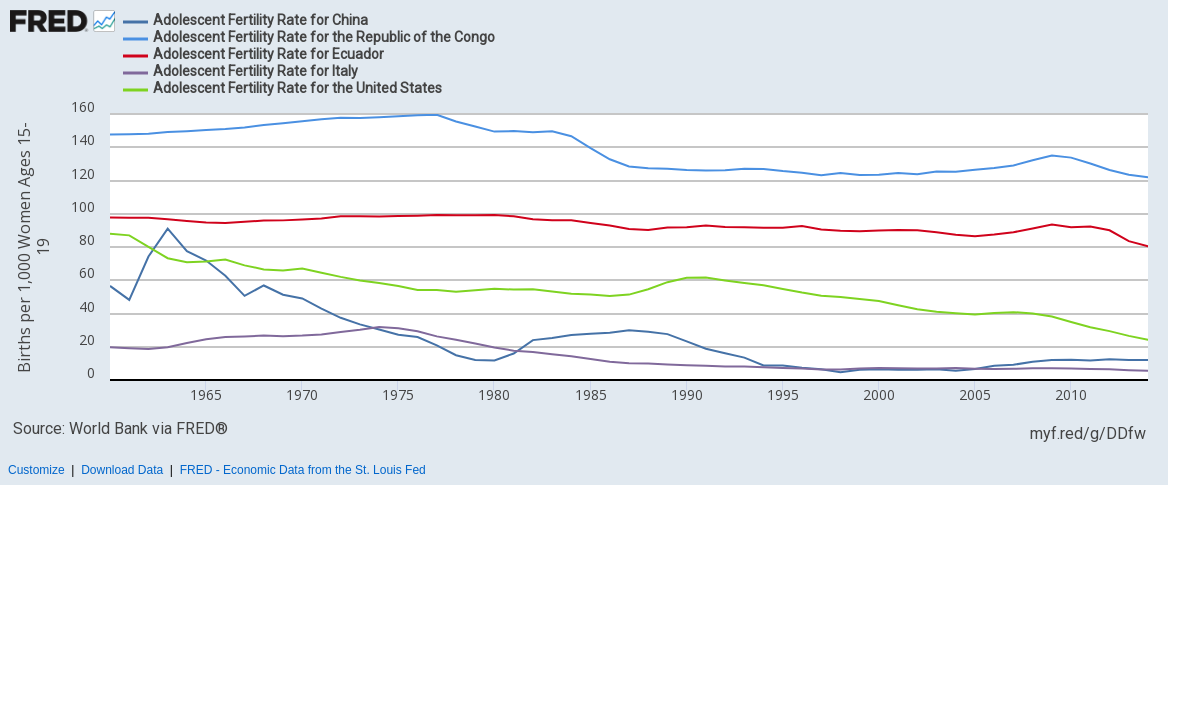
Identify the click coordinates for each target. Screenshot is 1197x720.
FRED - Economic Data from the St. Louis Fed (303, 470)
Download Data (122, 470)
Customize (36, 470)
